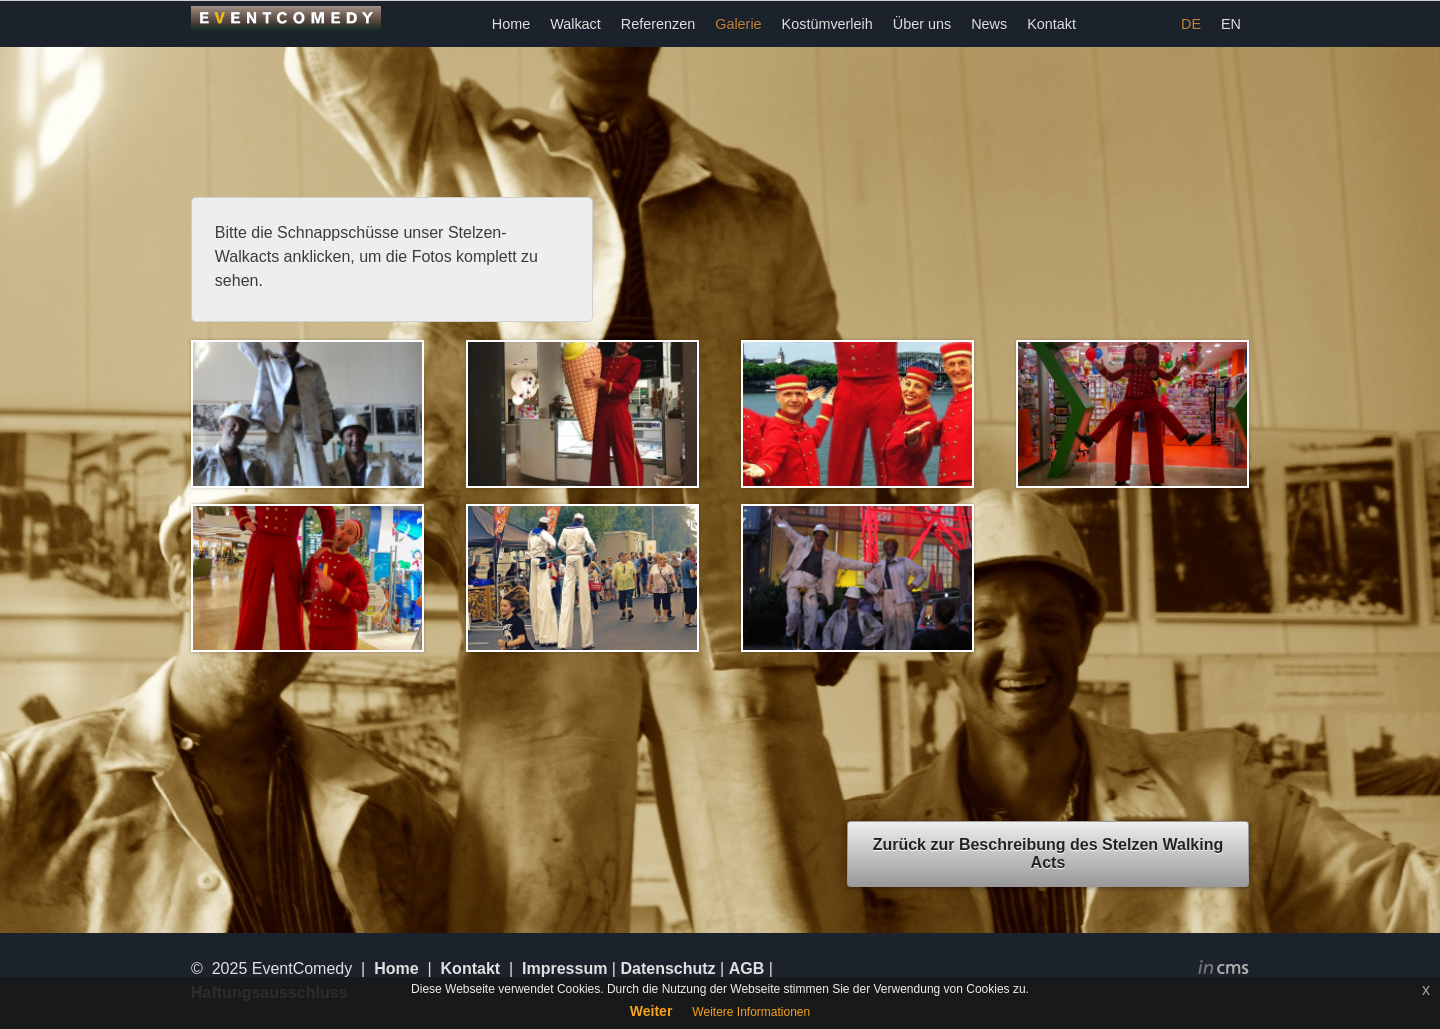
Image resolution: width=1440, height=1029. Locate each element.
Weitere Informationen (751, 1012)
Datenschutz (667, 968)
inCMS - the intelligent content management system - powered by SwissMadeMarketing (1223, 970)
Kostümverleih (827, 24)
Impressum (564, 968)
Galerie (738, 24)
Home (511, 24)
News (989, 24)
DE (1191, 24)
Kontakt (1051, 24)
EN (1231, 24)
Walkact (575, 24)
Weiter (651, 1011)
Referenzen (658, 24)
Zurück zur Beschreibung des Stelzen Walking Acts (1048, 853)
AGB (747, 968)
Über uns (922, 24)
